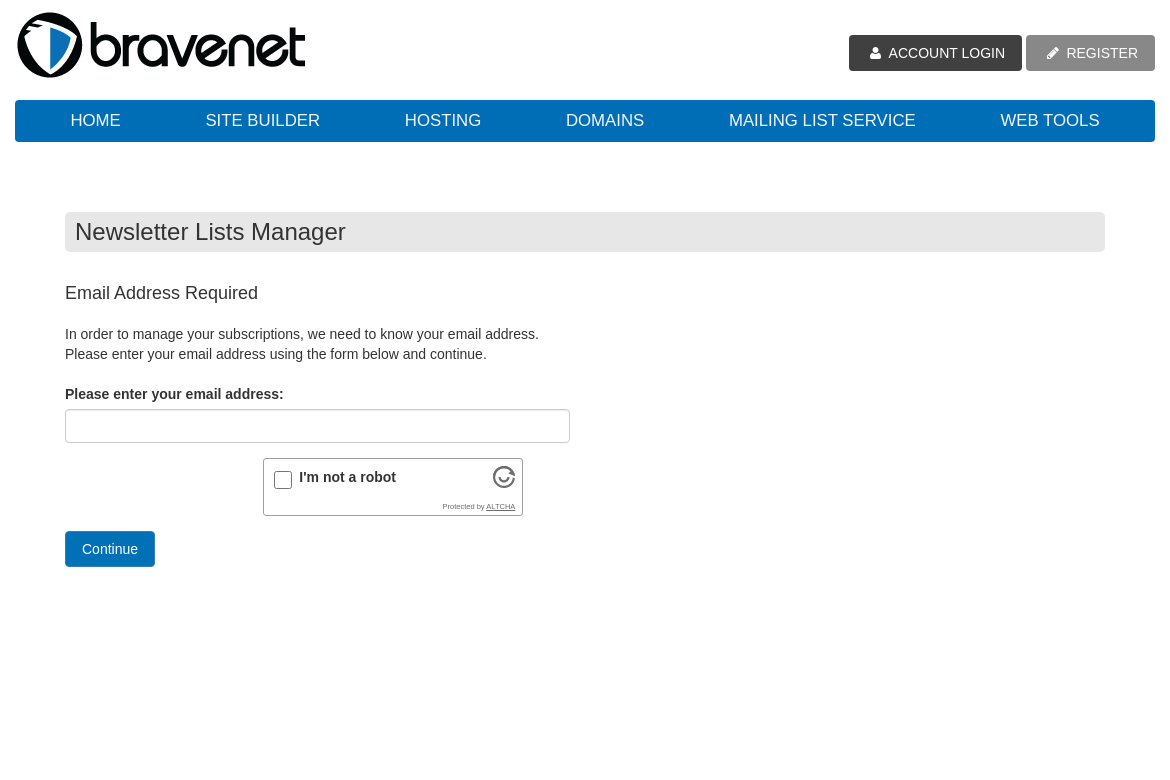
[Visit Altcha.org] (504, 483)
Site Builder (262, 120)
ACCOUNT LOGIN (935, 53)
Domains (605, 120)
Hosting (443, 120)
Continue (110, 549)
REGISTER (1090, 53)
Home (95, 120)
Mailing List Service (822, 120)
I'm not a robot (347, 477)
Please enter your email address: (174, 394)
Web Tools (1049, 120)
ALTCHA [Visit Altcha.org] (500, 506)
